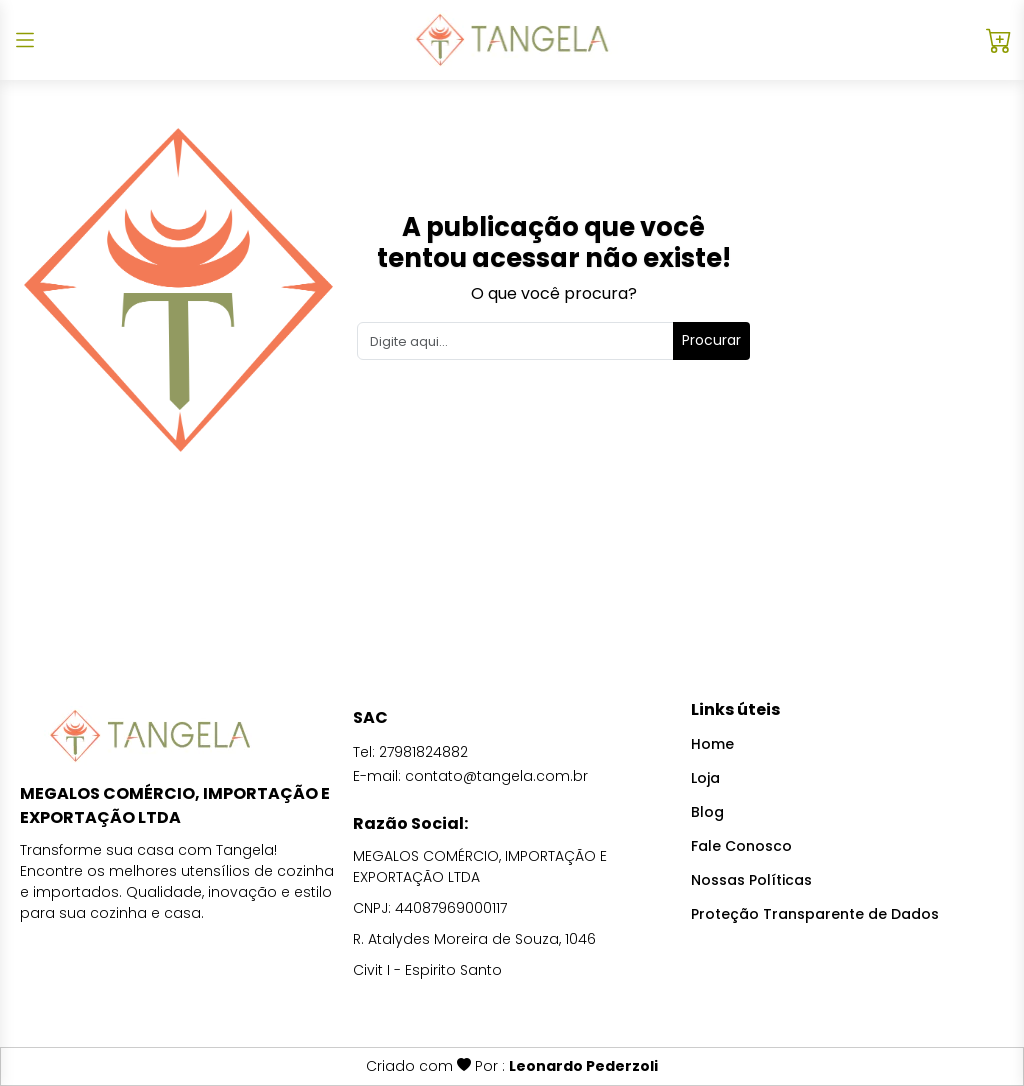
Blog (707, 812)
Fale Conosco (741, 846)
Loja (705, 778)
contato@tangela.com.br (496, 776)
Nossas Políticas (751, 880)
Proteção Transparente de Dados (815, 914)
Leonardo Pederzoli (583, 1066)
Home (712, 744)
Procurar (711, 340)
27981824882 (423, 752)
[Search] (515, 341)
